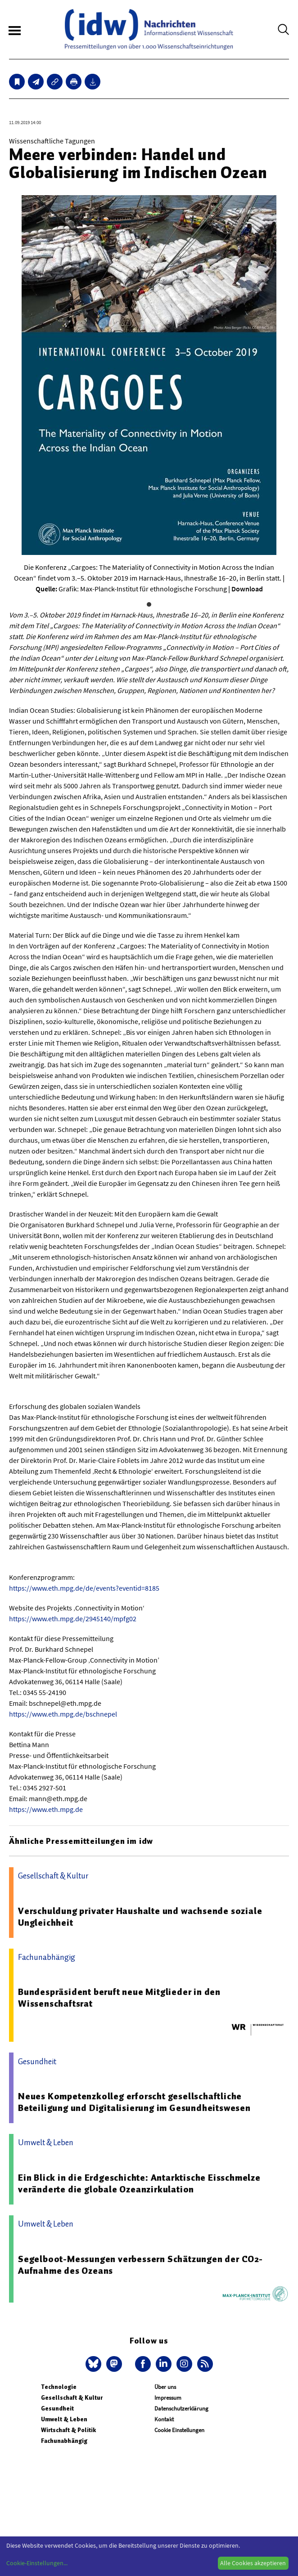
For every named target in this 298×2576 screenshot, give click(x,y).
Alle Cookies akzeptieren (253, 2563)
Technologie (59, 2387)
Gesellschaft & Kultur (72, 2397)
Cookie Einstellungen (179, 2430)
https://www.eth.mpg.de (46, 1809)
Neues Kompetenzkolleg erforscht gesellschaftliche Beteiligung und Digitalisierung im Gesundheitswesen (134, 2102)
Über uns (165, 2387)
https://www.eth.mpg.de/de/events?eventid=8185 (84, 1587)
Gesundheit (57, 2408)
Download (247, 588)
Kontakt (164, 2419)
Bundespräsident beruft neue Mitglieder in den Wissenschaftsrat (119, 1997)
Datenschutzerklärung (181, 2408)
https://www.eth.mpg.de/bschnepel (63, 1713)
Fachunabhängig (64, 2441)
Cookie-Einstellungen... (37, 2563)
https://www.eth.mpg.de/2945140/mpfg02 (72, 1618)
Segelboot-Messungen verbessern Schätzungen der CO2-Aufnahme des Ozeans (140, 2264)
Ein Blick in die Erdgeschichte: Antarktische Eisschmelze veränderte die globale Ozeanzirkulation (139, 2183)
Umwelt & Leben (64, 2419)
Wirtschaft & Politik (68, 2430)
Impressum (167, 2398)
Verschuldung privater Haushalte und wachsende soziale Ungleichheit (140, 1916)
